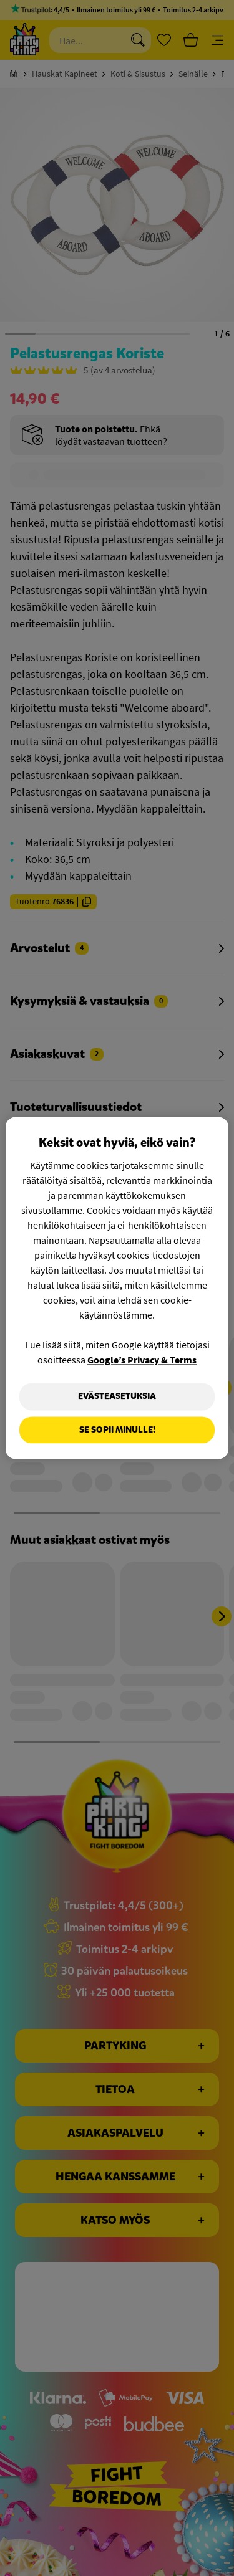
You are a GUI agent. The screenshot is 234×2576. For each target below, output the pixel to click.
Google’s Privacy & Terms (142, 1359)
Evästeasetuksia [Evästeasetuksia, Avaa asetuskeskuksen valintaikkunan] (117, 1396)
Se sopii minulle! (117, 1430)
